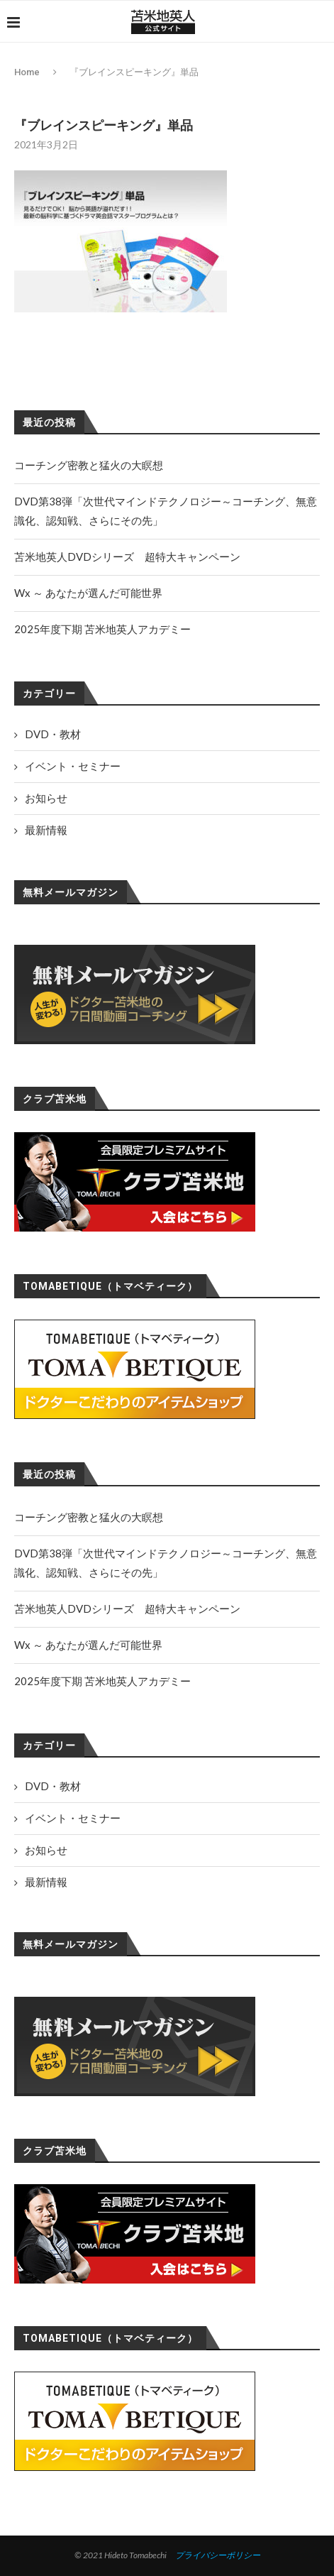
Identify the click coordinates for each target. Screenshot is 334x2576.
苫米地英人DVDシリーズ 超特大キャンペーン (127, 1608)
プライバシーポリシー (217, 2555)
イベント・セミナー (73, 1818)
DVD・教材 (53, 1786)
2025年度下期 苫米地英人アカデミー (102, 1681)
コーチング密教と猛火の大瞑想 (88, 1517)
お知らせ (46, 1849)
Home (27, 72)
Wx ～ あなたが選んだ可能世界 (88, 1644)
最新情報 (46, 1881)
